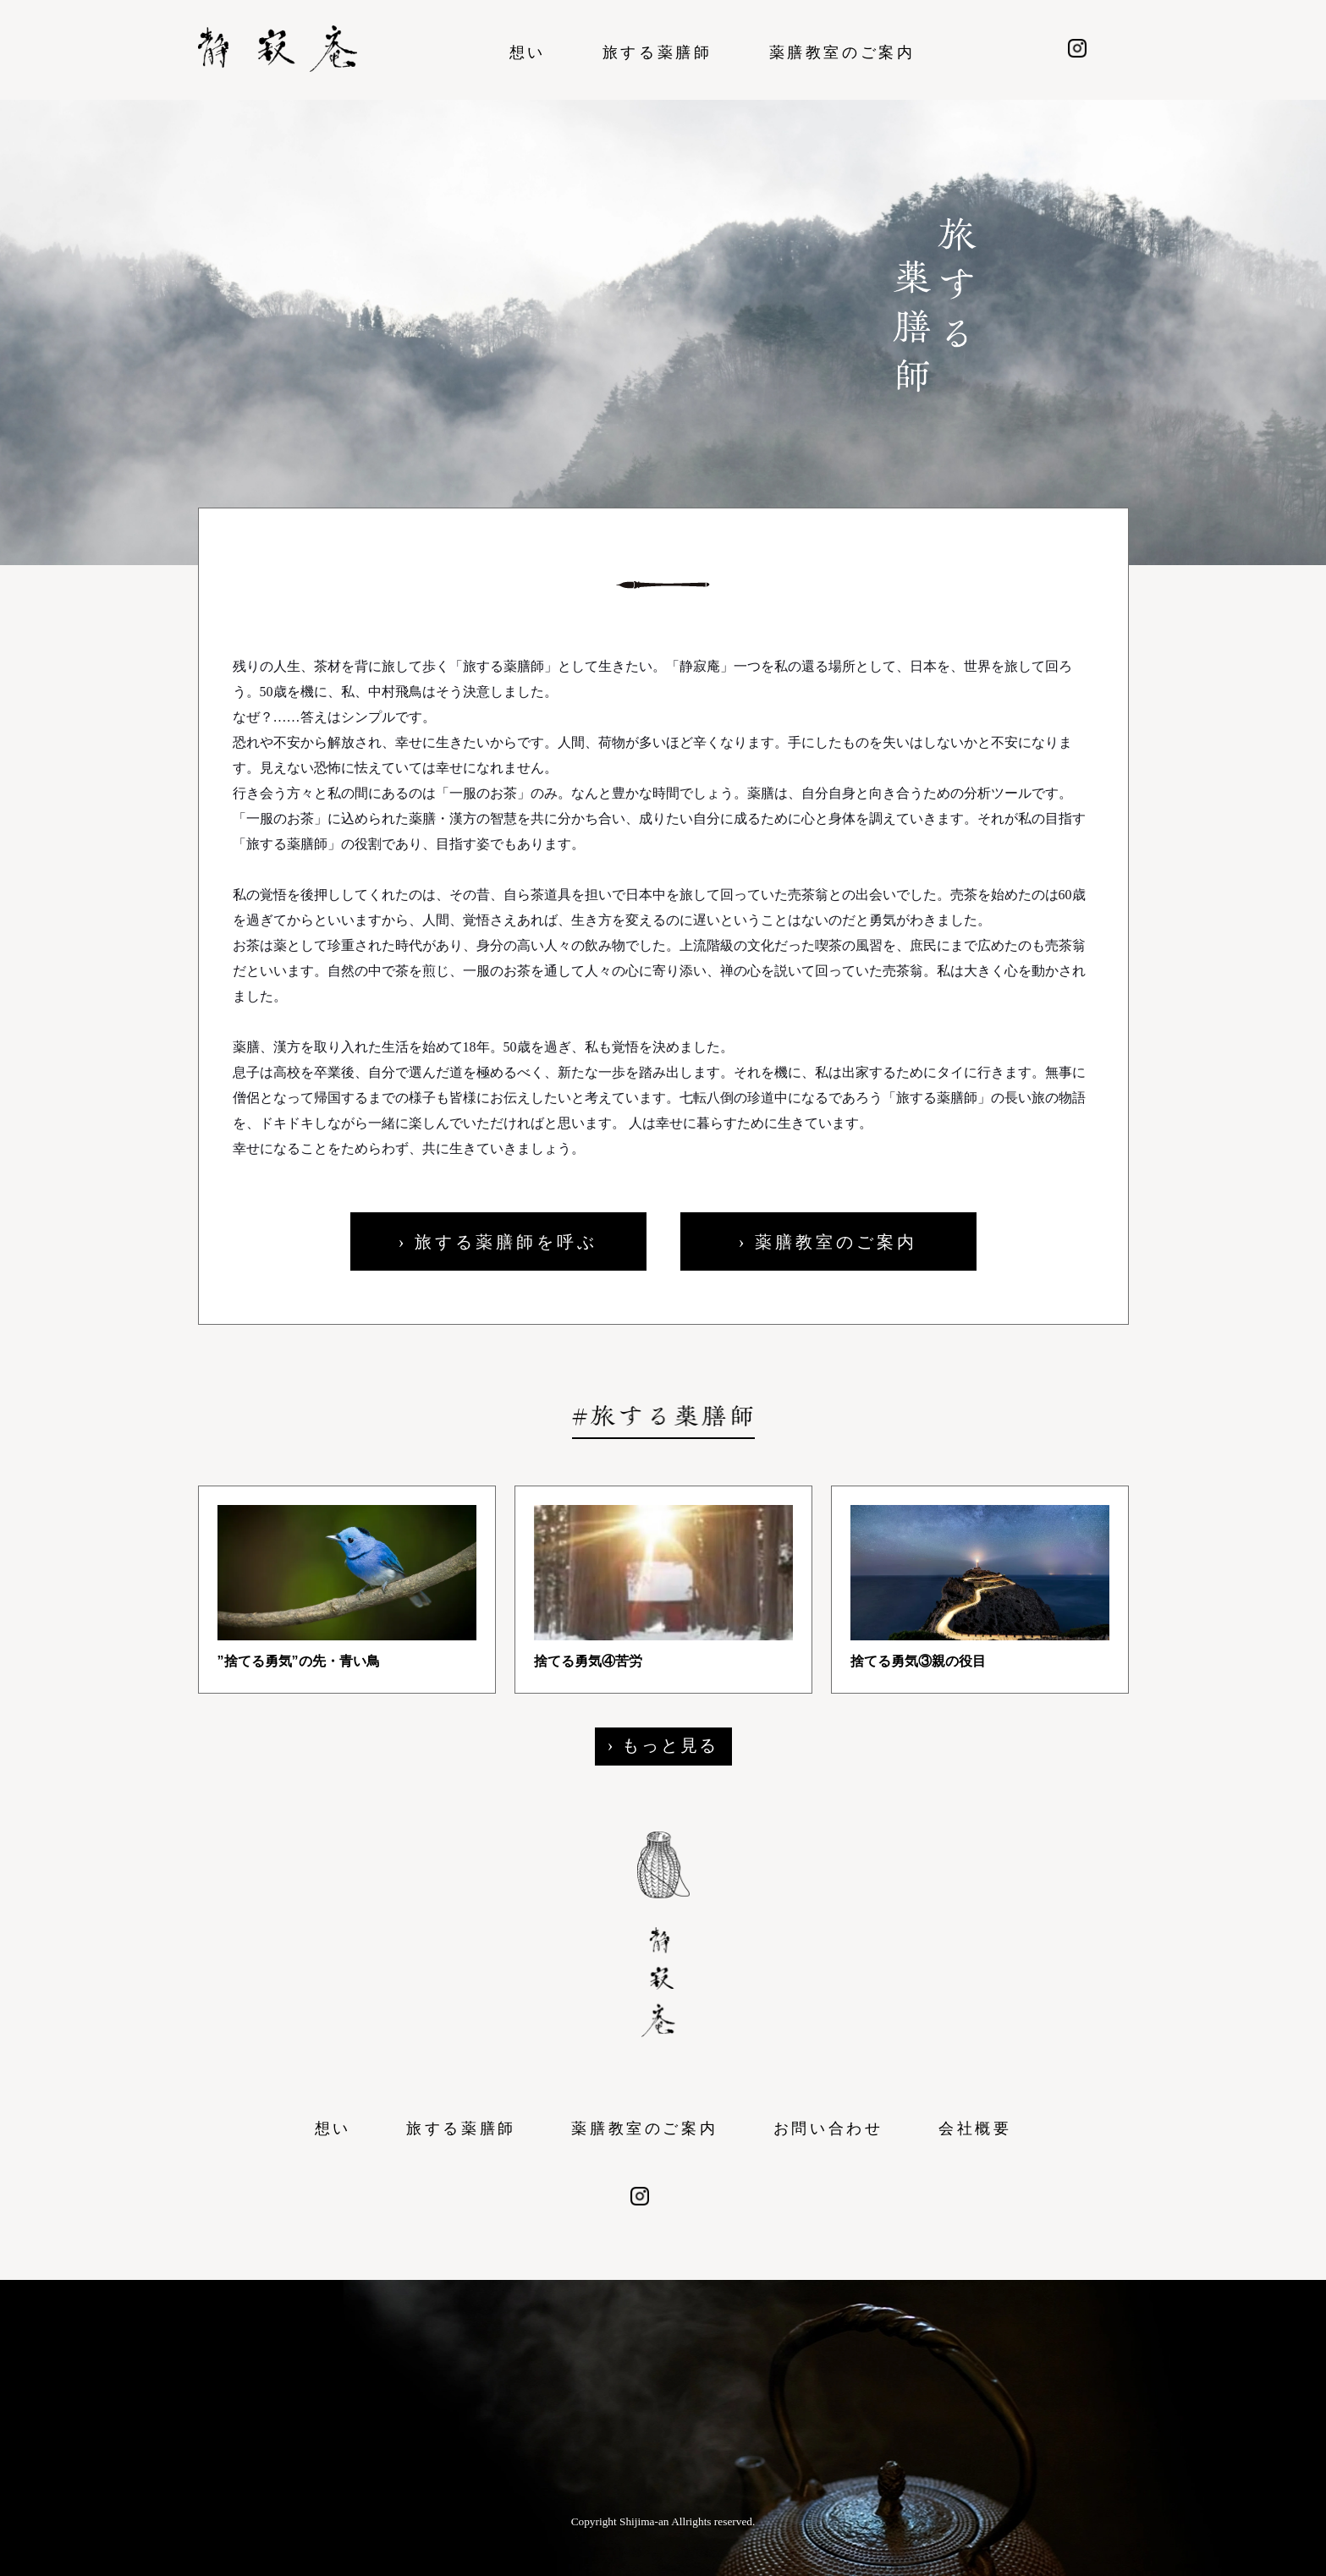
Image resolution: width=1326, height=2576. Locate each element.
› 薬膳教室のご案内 (828, 1242)
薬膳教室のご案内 (842, 52)
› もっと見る (663, 1745)
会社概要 (974, 2128)
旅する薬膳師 (657, 52)
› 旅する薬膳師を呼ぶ (498, 1242)
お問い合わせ (828, 2128)
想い (527, 52)
